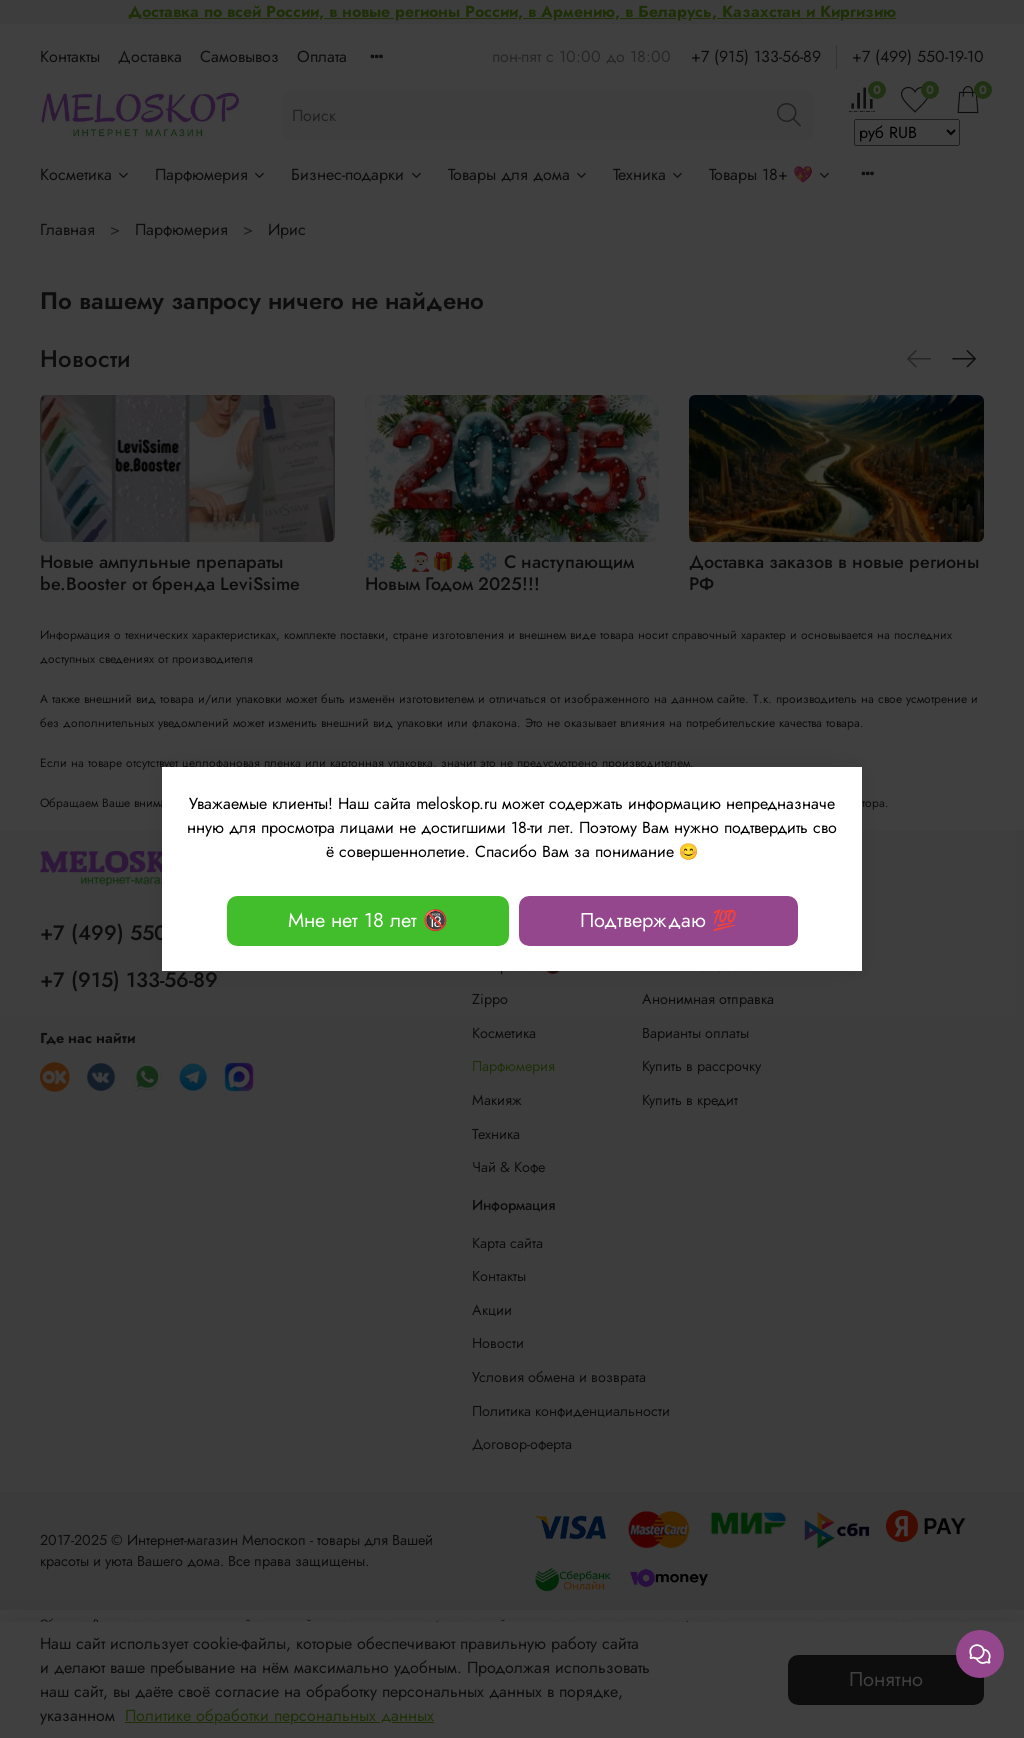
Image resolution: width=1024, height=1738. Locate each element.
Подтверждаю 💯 (658, 920)
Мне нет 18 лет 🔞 (368, 920)
